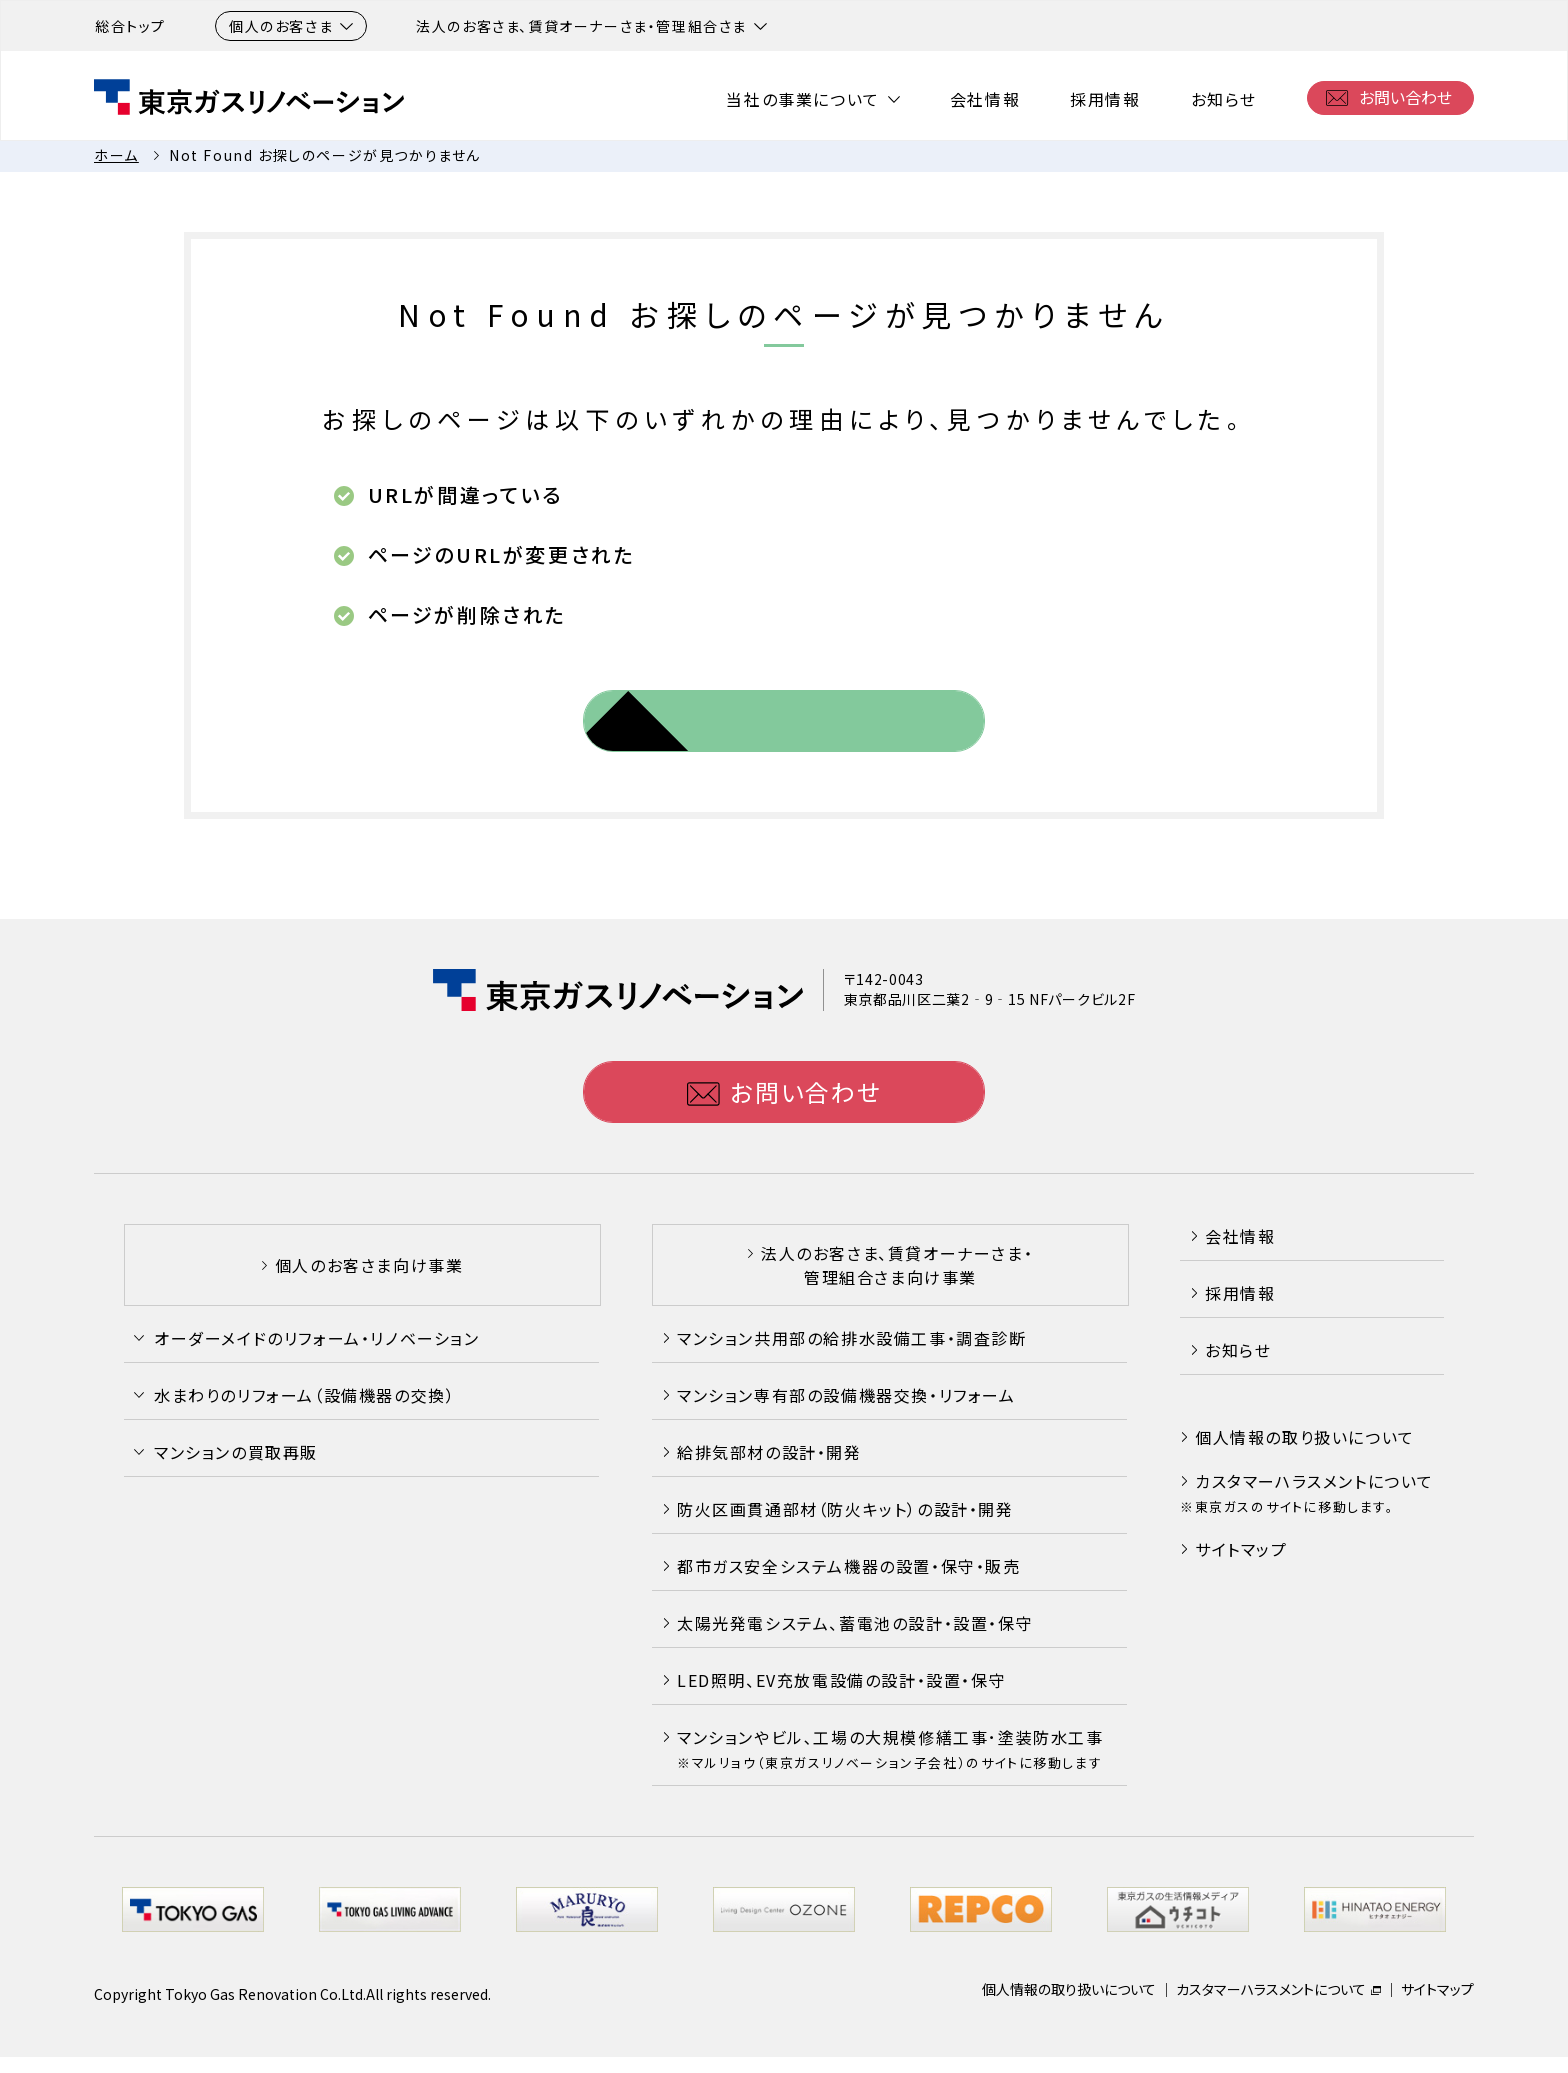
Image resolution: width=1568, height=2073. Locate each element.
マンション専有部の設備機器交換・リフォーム (846, 1395)
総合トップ (130, 26)
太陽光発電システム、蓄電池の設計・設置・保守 (855, 1623)
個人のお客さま (291, 26)
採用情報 (1105, 99)
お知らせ (1224, 99)
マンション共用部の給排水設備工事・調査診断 (852, 1338)
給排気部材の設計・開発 (769, 1452)
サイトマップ (1241, 1549)
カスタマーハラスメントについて (1314, 1481)
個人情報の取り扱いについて (1305, 1437)
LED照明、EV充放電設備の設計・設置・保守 (841, 1680)
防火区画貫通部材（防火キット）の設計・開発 (845, 1509)
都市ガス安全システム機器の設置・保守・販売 (849, 1566)
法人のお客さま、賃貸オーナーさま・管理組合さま (591, 26)
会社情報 (985, 99)
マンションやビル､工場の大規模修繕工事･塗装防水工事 (890, 1748)
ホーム (116, 155)
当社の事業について (802, 99)
